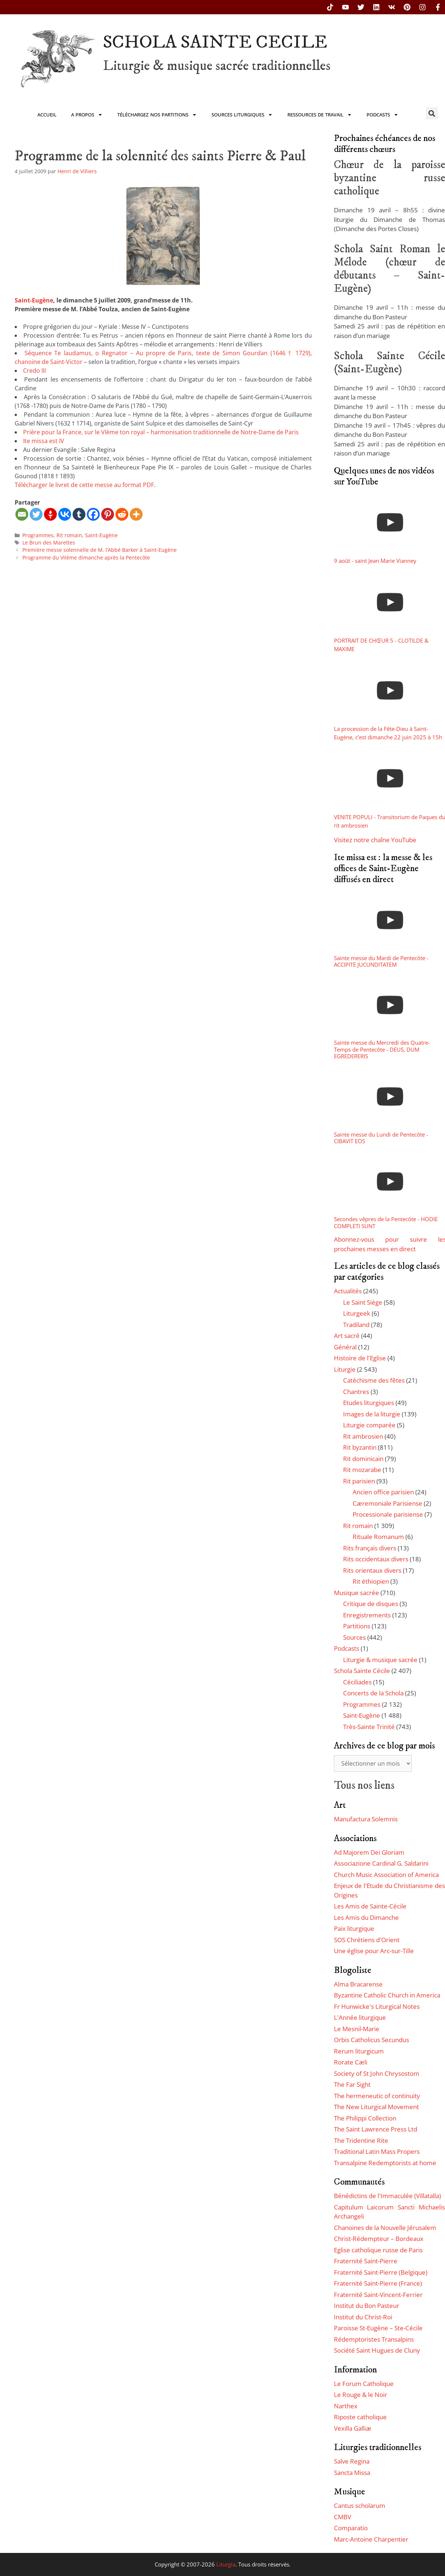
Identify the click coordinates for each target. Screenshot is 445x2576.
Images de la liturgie (371, 1414)
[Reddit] (121, 514)
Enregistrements (367, 1615)
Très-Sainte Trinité (369, 1726)
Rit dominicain (363, 1458)
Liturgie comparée (369, 1425)
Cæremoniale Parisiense (387, 1503)
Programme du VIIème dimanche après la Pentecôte (86, 557)
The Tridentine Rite (361, 2140)
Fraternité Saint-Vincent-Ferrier (378, 2294)
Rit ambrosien (363, 1436)
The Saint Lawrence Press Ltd (375, 2129)
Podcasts (382, 115)
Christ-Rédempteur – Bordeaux (378, 2238)
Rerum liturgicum (359, 2051)
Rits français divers (369, 1548)
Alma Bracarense (358, 1984)
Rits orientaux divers (372, 1570)
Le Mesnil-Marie (356, 2029)
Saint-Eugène (34, 300)
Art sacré (347, 1335)
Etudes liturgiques (368, 1402)
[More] (136, 514)
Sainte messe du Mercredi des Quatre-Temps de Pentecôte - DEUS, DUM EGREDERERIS (382, 1049)
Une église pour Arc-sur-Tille (374, 1951)
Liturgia (225, 2564)
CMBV (342, 2517)
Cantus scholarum (359, 2505)
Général (345, 1347)
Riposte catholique (360, 2417)
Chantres (356, 1391)
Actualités (348, 1291)
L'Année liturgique (360, 2017)
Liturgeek (356, 1313)
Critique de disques (370, 1603)
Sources (354, 1637)
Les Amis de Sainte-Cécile (370, 1906)
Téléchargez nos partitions (156, 115)
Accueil (46, 114)
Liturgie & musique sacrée (380, 1659)
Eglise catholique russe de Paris (378, 2250)
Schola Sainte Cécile (362, 1670)
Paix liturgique (354, 1928)
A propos (87, 115)
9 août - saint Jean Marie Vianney (375, 560)
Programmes (38, 535)
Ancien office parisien (383, 1492)
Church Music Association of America (386, 1874)
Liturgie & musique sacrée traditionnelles (217, 66)
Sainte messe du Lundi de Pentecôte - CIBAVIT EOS (381, 1138)
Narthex (345, 2406)
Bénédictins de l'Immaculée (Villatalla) (387, 2196)
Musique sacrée (356, 1592)
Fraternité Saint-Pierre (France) (378, 2283)
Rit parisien (359, 1481)
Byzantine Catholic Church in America (387, 1995)
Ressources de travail (319, 115)
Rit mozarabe (362, 1469)
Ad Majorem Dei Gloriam (369, 1852)
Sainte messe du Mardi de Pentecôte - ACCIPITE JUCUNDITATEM (381, 961)
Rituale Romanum (378, 1536)
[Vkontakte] (64, 514)
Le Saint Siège (362, 1302)
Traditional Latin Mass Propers (377, 2151)
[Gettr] (50, 514)
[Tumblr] (79, 514)
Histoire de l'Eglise (360, 1358)
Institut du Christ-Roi (363, 2317)
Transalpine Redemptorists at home (385, 2163)
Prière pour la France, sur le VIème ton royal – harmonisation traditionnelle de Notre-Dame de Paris (161, 432)
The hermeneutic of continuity (377, 2096)
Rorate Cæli (350, 2062)
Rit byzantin (359, 1447)
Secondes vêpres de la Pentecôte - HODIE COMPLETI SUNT (386, 1222)
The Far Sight (352, 2084)
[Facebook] (93, 514)
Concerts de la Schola (373, 1693)
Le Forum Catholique (364, 2383)
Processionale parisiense (388, 1514)
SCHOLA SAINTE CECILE (215, 42)
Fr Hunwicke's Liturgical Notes (377, 2006)
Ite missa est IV (43, 441)
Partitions (356, 1626)
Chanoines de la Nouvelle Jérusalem (385, 2227)
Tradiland (356, 1324)
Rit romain (69, 535)
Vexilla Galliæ (352, 2428)
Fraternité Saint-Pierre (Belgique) (380, 2272)
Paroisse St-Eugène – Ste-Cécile (378, 2328)
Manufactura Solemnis (366, 1819)
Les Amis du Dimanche (366, 1917)
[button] (432, 113)
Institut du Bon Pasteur (366, 2305)
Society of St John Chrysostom (376, 2073)
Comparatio (351, 2528)
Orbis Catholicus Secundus (371, 2040)
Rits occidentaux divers (375, 1559)
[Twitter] (36, 514)
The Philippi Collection (365, 2118)
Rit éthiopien (371, 1581)
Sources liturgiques (242, 115)
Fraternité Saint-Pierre (365, 2261)
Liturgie (345, 1369)
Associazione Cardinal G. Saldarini (381, 1863)
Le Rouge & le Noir (360, 2394)
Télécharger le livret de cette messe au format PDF (84, 485)
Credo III (34, 371)
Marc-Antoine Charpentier (371, 2539)
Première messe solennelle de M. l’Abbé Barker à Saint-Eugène (99, 549)
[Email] (21, 514)
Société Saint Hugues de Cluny (377, 2350)
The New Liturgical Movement (376, 2107)
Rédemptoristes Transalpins (374, 2339)
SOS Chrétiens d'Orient (367, 1940)
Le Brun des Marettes (48, 542)
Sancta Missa (352, 2472)
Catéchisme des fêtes (374, 1380)
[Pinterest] (107, 514)
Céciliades (357, 1682)
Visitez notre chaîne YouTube (375, 840)
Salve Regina (351, 2461)
